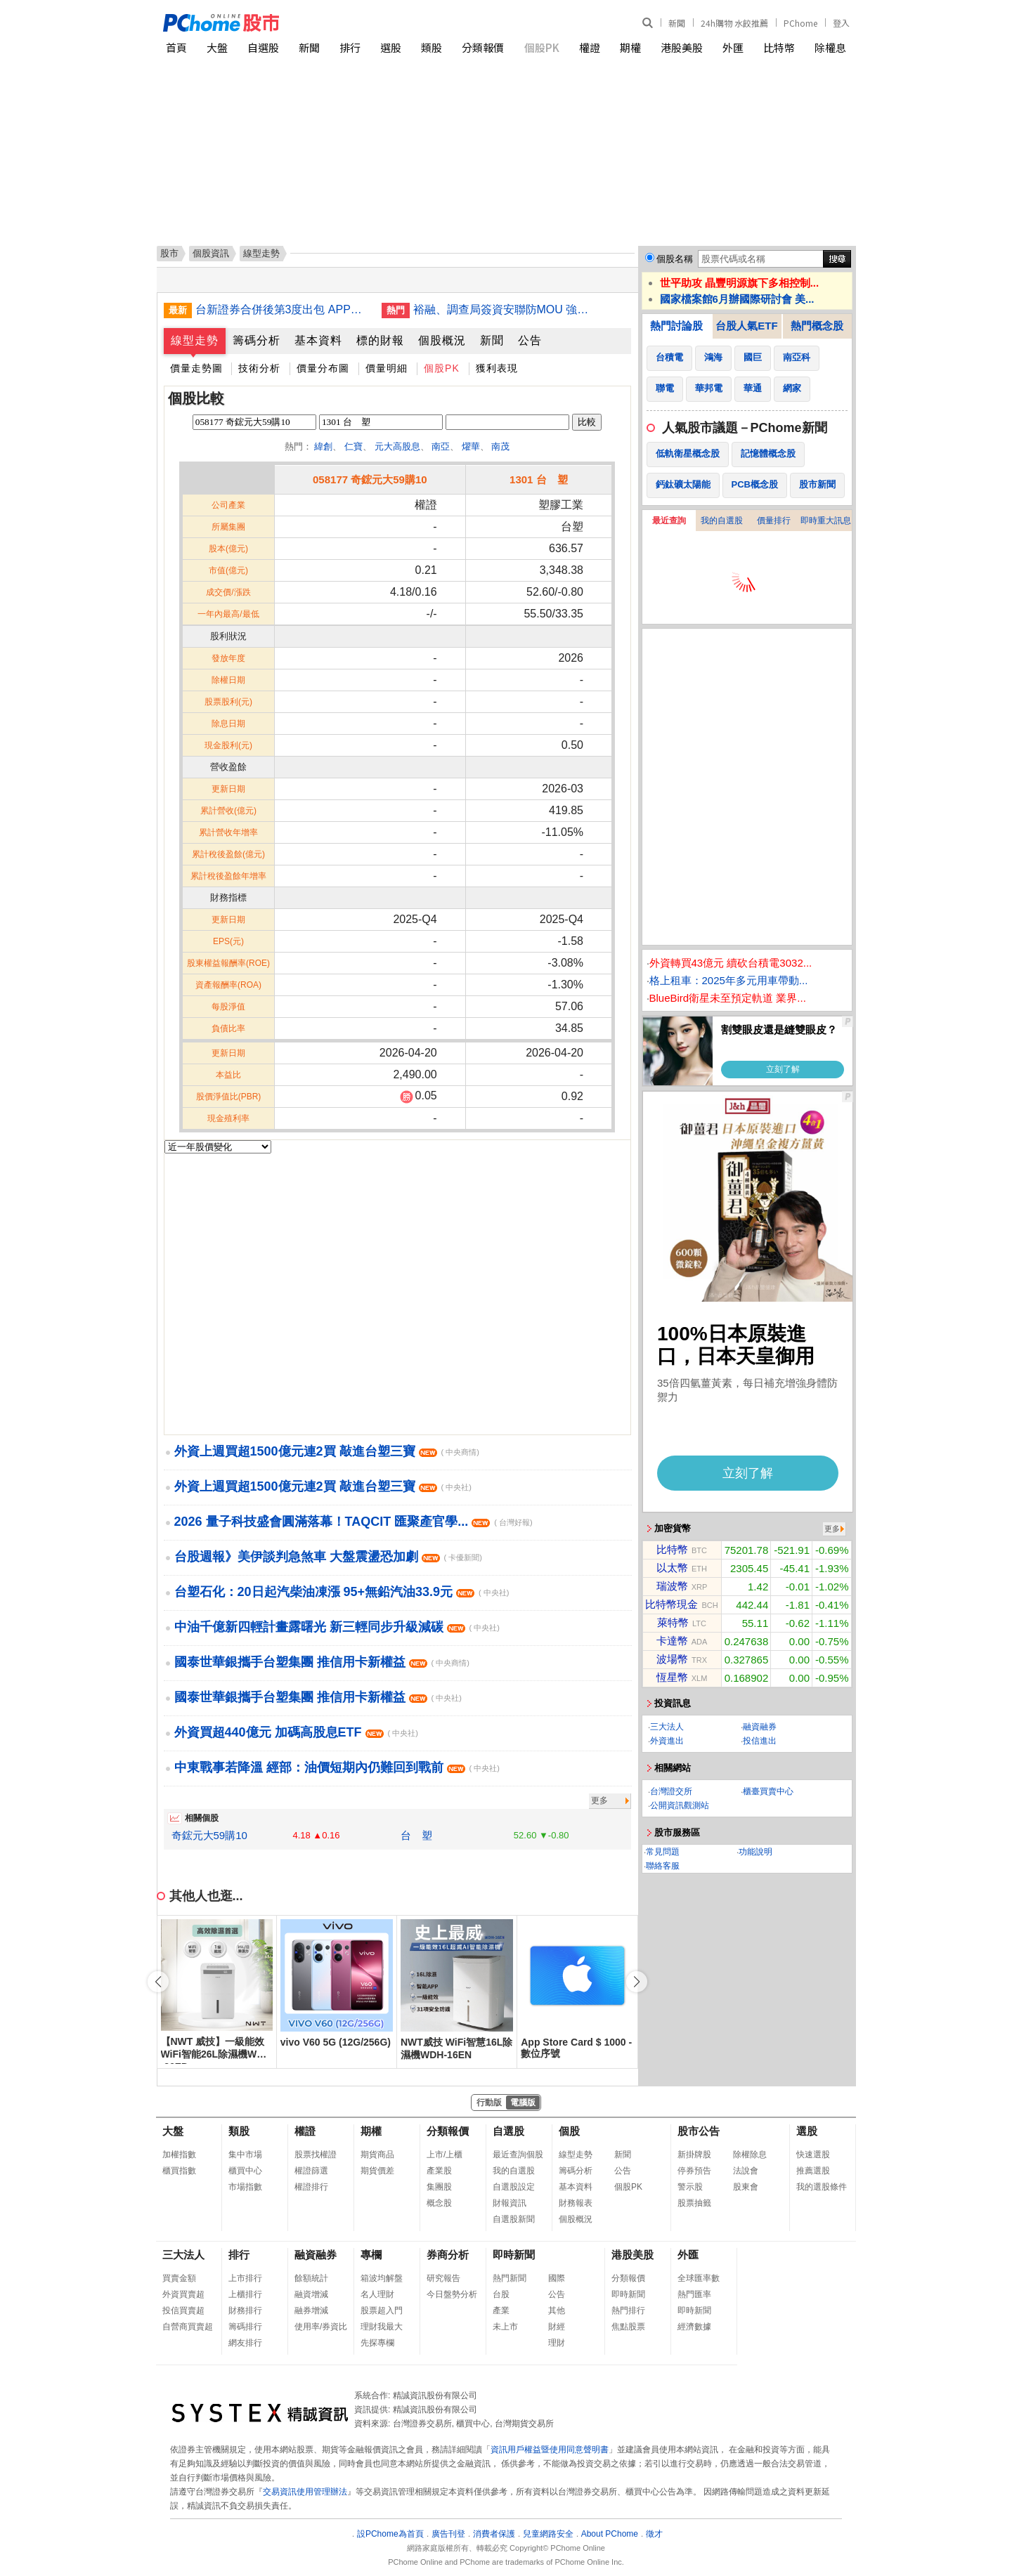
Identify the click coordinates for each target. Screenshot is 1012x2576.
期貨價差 (377, 2171)
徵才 (654, 2534)
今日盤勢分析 (452, 2294)
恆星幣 (672, 1677)
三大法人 (667, 1727)
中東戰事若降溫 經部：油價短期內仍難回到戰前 (337, 1767)
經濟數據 (694, 2327)
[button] (636, 1981)
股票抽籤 (694, 2203)
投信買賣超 (183, 2310)
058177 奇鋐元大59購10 (370, 479)
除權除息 (750, 2154)
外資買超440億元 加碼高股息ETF (296, 1732)
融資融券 (760, 1727)
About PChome (609, 2534)
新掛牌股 (694, 2154)
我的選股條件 (821, 2187)
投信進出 (760, 1741)
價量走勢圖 (196, 368)
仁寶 (353, 446)
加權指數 (179, 2154)
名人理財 (377, 2294)
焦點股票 (628, 2327)
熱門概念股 (817, 326)
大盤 (217, 47)
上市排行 (245, 2278)
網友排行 (245, 2343)
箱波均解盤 (382, 2278)
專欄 (371, 2255)
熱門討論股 (676, 326)
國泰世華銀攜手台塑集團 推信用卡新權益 (321, 1662)
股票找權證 (315, 2154)
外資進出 (667, 1741)
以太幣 (672, 1568)
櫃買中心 (245, 2171)
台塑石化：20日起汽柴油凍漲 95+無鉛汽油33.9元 (342, 1592)
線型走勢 (195, 340)
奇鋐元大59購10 (209, 1835)
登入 (841, 23)
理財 (556, 2343)
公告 (530, 340)
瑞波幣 (672, 1586)
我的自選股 (722, 520)
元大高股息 (397, 446)
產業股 (439, 2171)
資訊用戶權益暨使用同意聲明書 (550, 2449)
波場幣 (672, 1659)
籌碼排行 (245, 2327)
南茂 (500, 446)
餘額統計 (311, 2278)
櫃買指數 (179, 2171)
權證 (589, 47)
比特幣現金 (671, 1604)
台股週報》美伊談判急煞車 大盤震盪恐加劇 (328, 1557)
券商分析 (448, 2255)
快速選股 (813, 2154)
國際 (556, 2278)
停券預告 (694, 2171)
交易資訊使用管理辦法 (305, 2492)
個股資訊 (211, 253)
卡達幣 (672, 1641)
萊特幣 (673, 1622)
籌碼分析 (256, 340)
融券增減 (311, 2310)
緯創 (323, 446)
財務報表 (575, 2203)
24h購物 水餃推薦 (734, 23)
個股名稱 (674, 259)
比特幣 (779, 47)
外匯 (733, 47)
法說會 (745, 2171)
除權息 (830, 47)
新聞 (676, 23)
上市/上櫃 (444, 2154)
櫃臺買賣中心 (768, 1791)
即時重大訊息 (825, 520)
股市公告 (698, 2131)
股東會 (745, 2187)
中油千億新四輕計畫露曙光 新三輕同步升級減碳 (337, 1627)
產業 (501, 2310)
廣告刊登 (448, 2534)
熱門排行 (628, 2310)
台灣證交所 (671, 1791)
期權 (630, 47)
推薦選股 (813, 2171)
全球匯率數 (698, 2278)
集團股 (439, 2187)
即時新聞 (514, 2255)
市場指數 (245, 2187)
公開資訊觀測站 (679, 1805)
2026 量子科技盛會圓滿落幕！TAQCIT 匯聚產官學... (353, 1522)
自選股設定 (514, 2187)
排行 (350, 47)
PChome (800, 23)
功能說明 (755, 1852)
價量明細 (386, 368)
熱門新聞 (509, 2278)
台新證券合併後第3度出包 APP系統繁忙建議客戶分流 (283, 309)
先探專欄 (377, 2343)
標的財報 (380, 340)
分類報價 (483, 47)
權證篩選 (311, 2171)
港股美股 (682, 47)
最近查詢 (669, 520)
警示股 (690, 2187)
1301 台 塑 (539, 479)
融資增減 (311, 2294)
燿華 (471, 446)
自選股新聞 (514, 2219)
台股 (501, 2294)
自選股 (263, 47)
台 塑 (416, 1835)
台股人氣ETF (746, 326)
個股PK (541, 47)
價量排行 (774, 520)
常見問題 (663, 1852)
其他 (556, 2310)
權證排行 (311, 2187)
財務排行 (245, 2310)
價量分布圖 (323, 368)
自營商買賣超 (187, 2327)
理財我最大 (382, 2327)
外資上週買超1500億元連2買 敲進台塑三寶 (326, 1451)
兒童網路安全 (548, 2534)
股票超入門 (382, 2310)
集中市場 (245, 2154)
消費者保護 (494, 2534)
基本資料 (318, 340)
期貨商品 (377, 2154)
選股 (390, 47)
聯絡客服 (663, 1866)
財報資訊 (509, 2203)
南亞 (441, 446)
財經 (556, 2327)
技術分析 (259, 368)
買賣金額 (179, 2278)
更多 (599, 1800)
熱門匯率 (694, 2294)
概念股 (439, 2203)
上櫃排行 (245, 2294)
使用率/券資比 (320, 2327)
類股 (431, 47)
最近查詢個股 (518, 2154)
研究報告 (443, 2278)
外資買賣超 (183, 2294)
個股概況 (442, 340)
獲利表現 (497, 368)
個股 (569, 2131)
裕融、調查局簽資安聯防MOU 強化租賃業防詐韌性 (501, 309)
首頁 (176, 47)
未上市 (505, 2327)
